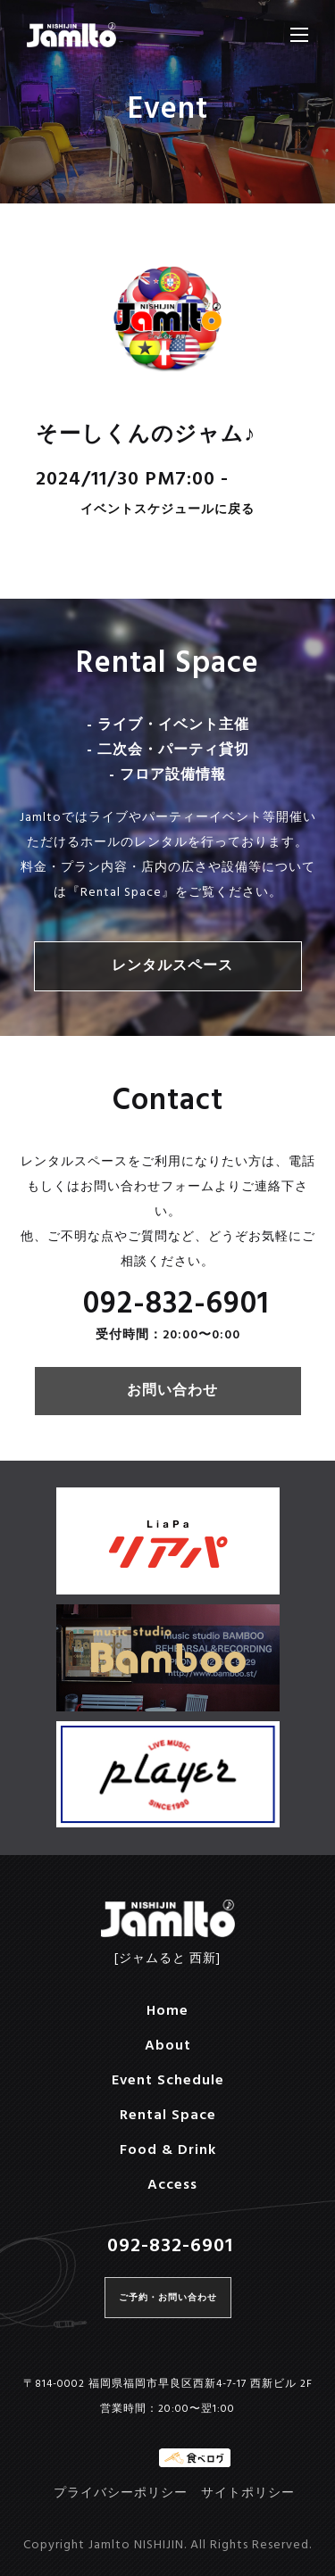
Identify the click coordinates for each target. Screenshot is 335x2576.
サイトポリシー (248, 2493)
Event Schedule (168, 2080)
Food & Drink (168, 2150)
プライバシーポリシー (121, 2493)
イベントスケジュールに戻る (167, 510)
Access (172, 2185)
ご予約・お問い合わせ (168, 2297)
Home (167, 2011)
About (168, 2046)
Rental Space (168, 2115)
